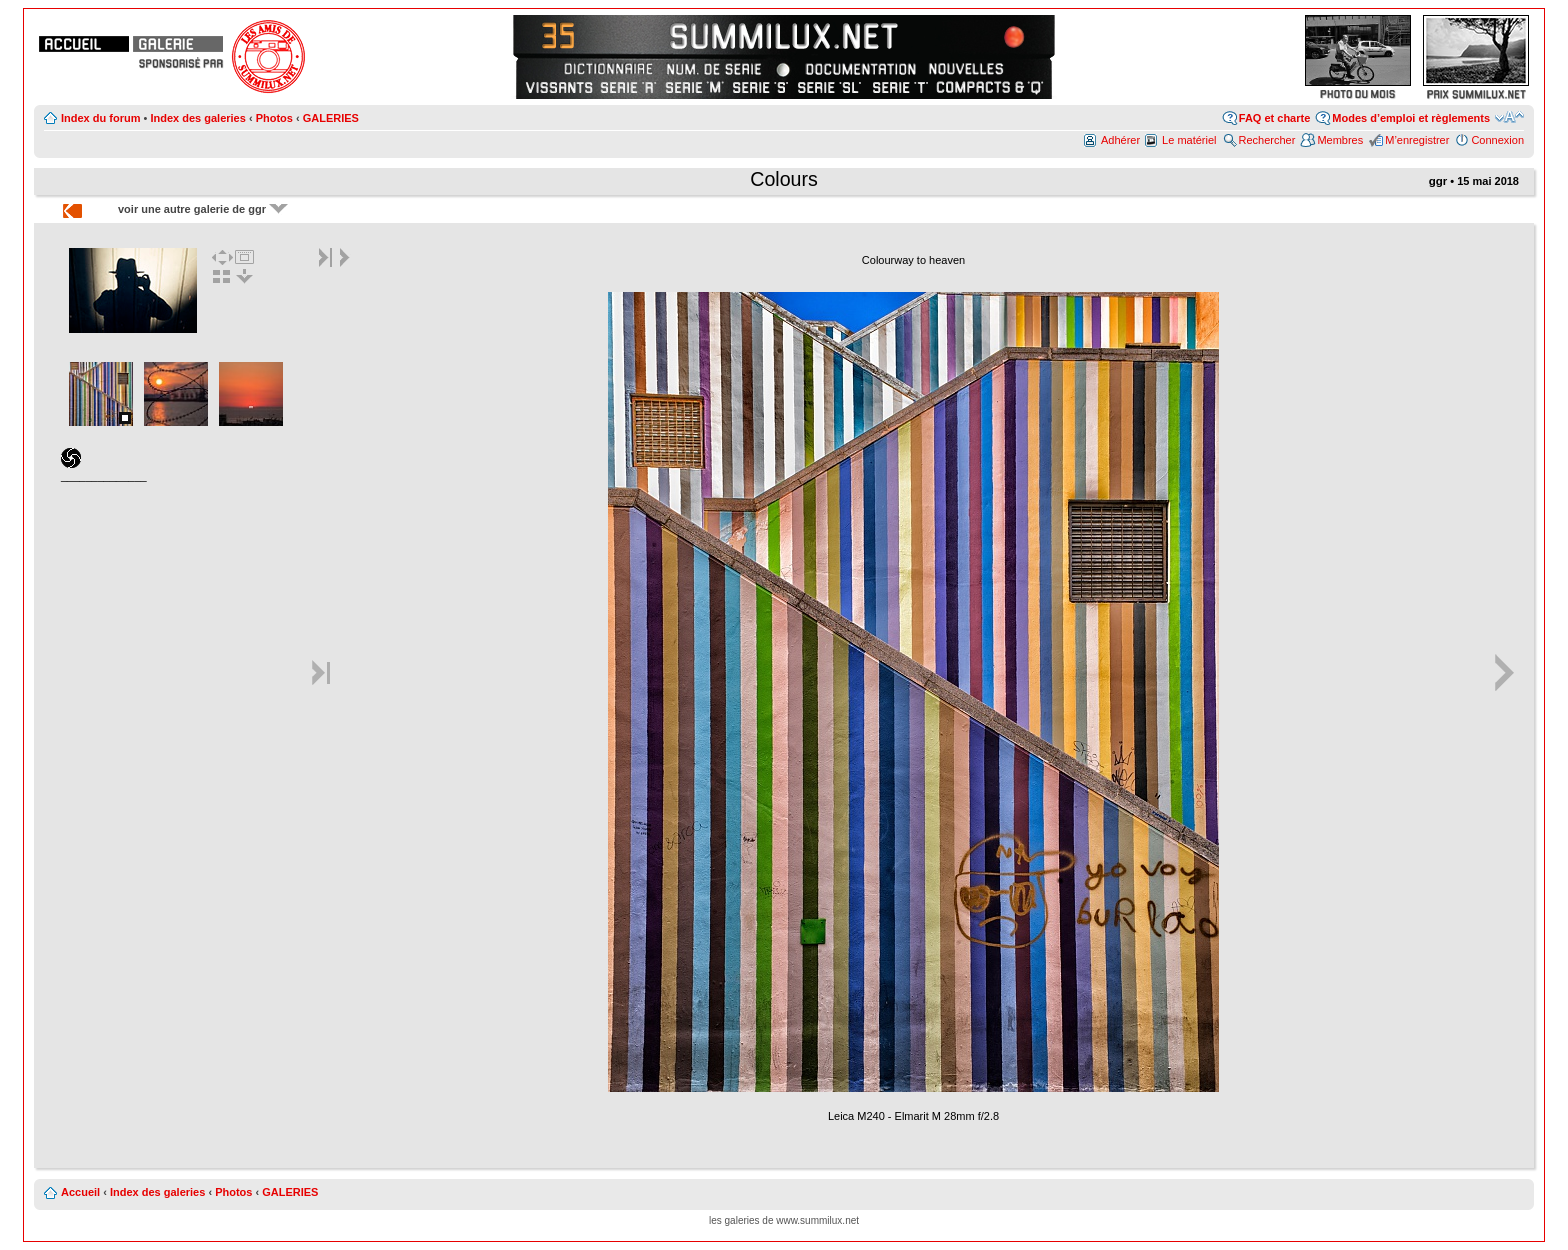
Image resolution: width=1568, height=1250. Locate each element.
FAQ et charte (1275, 118)
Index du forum (100, 118)
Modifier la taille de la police (1509, 117)
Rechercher (1267, 140)
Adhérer (1120, 140)
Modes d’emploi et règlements (1411, 118)
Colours (784, 179)
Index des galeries (197, 118)
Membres (1340, 140)
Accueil (80, 1192)
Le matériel (1189, 140)
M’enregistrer (1417, 140)
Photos (274, 118)
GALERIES (331, 118)
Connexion (1497, 140)
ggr (1438, 181)
